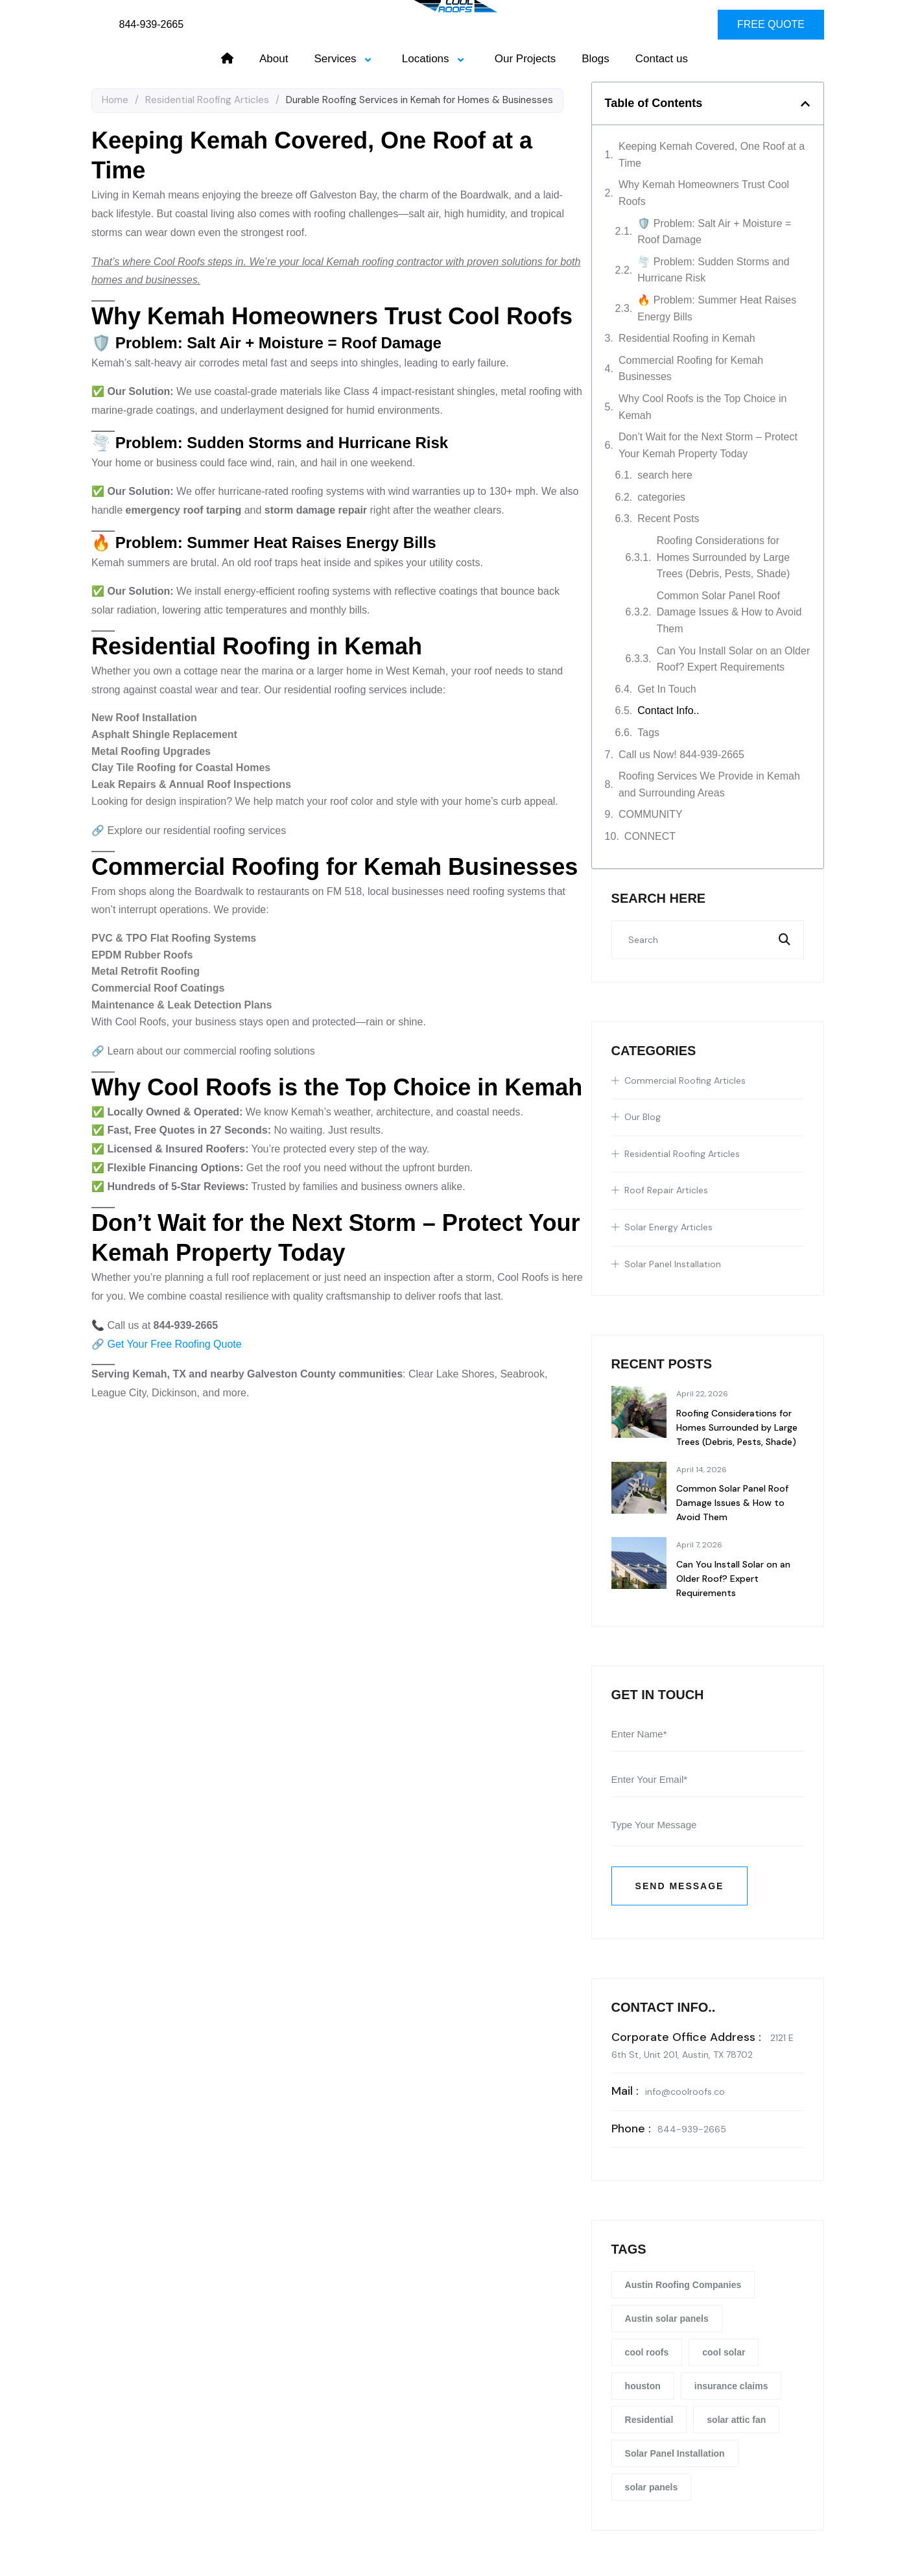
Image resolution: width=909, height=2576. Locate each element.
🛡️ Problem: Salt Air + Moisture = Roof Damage (714, 232)
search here (664, 475)
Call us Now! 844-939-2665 (681, 754)
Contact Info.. (668, 710)
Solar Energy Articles (668, 1227)
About (273, 59)
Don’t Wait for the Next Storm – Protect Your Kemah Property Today (708, 445)
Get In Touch (666, 689)
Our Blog (642, 1117)
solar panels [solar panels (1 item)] (651, 2487)
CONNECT (650, 836)
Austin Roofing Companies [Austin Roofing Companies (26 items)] (683, 2285)
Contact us (661, 59)
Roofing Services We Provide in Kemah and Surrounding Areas (709, 784)
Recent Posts (668, 518)
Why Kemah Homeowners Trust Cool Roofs (704, 193)
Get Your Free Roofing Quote (174, 1344)
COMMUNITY (651, 814)
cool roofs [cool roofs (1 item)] (647, 2352)
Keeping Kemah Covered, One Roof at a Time (712, 155)
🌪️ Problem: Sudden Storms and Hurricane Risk (713, 270)
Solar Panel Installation (672, 1264)
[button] (805, 104)
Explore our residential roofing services (196, 830)
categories (661, 497)
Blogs (595, 59)
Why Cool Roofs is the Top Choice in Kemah (702, 407)
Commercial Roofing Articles (685, 1080)
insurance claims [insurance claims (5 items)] (731, 2386)
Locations (435, 59)
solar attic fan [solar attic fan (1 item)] (736, 2420)
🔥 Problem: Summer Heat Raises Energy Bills (716, 308)
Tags (648, 732)
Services (344, 59)
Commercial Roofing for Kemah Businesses (691, 369)
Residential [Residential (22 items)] (649, 2420)
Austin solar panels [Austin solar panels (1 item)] (667, 2318)
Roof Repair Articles (666, 1190)
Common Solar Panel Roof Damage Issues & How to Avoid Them (729, 612)
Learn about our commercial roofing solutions (210, 1050)
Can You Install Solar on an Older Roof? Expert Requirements (733, 659)
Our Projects (525, 59)
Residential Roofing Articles (207, 99)
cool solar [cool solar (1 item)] (723, 2352)
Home (115, 99)
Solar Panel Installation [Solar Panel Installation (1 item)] (675, 2453)
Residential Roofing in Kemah (687, 338)
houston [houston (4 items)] (643, 2386)
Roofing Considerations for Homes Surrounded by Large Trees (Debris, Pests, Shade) (723, 557)
